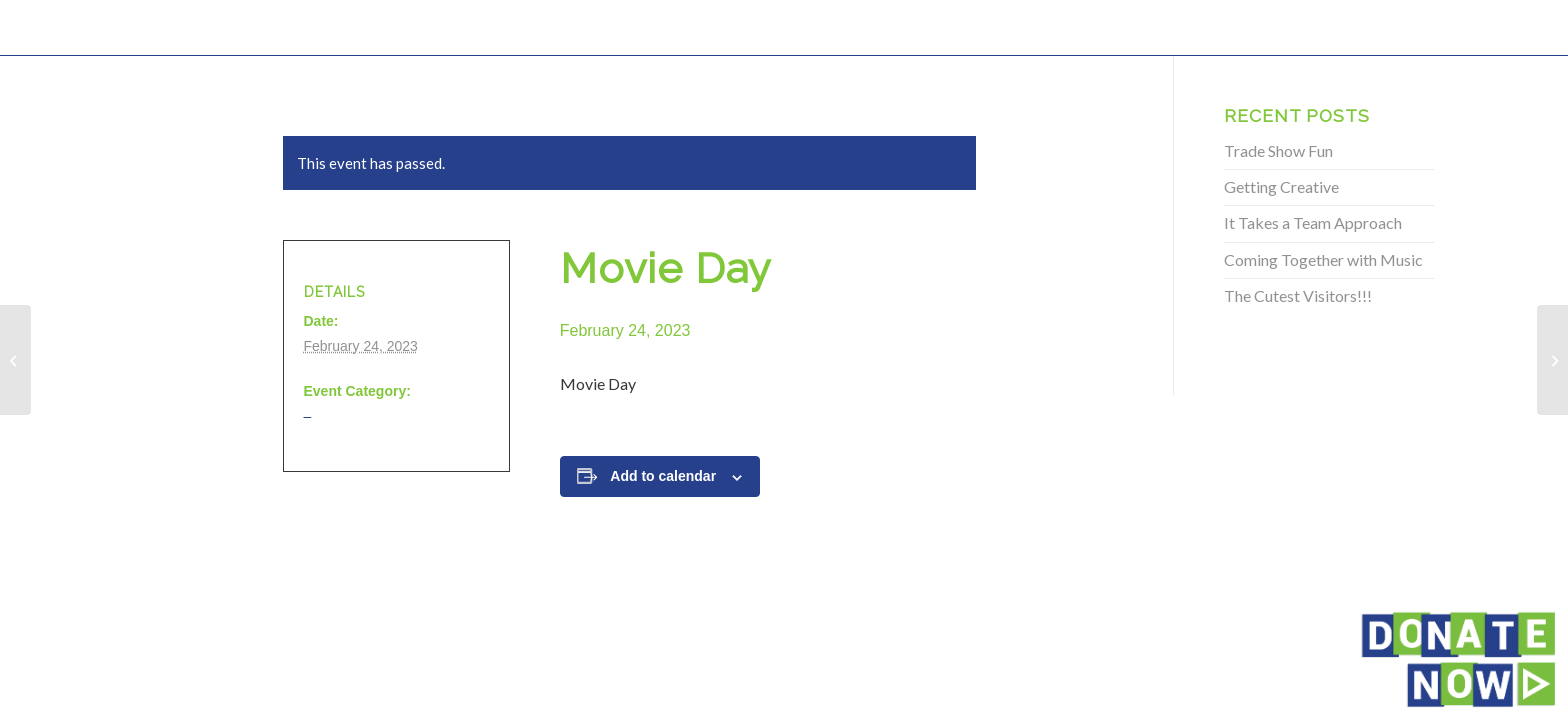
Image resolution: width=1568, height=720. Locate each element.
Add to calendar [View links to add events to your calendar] (663, 476)
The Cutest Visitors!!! (1298, 295)
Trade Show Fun (1278, 150)
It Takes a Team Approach (1313, 222)
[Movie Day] (15, 360)
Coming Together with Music (1323, 259)
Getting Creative (1281, 186)
